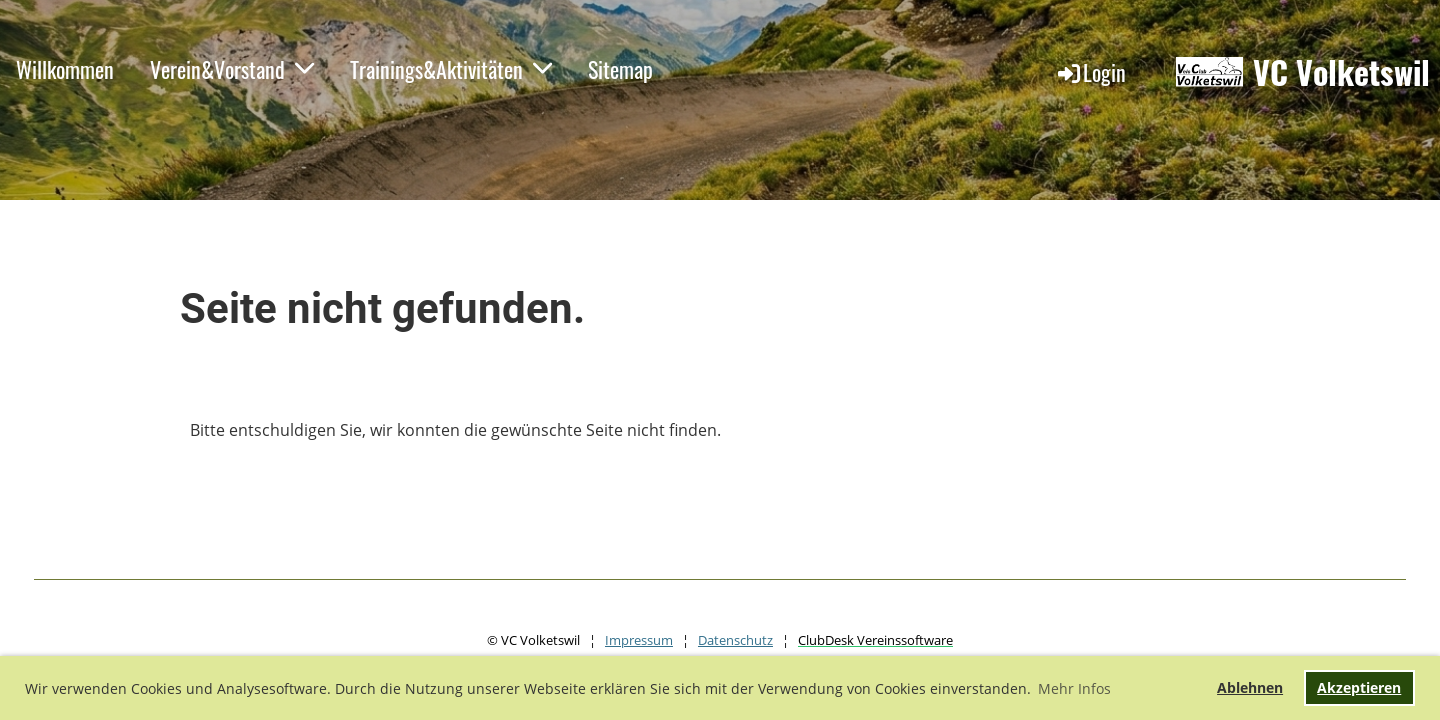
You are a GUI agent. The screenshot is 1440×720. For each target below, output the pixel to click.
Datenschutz (735, 640)
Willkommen (65, 69)
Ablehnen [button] (1250, 687)
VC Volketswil (1341, 72)
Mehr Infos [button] (1074, 688)
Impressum (639, 640)
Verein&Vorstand (232, 69)
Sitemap (620, 69)
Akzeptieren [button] (1359, 687)
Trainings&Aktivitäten (451, 69)
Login (1090, 72)
